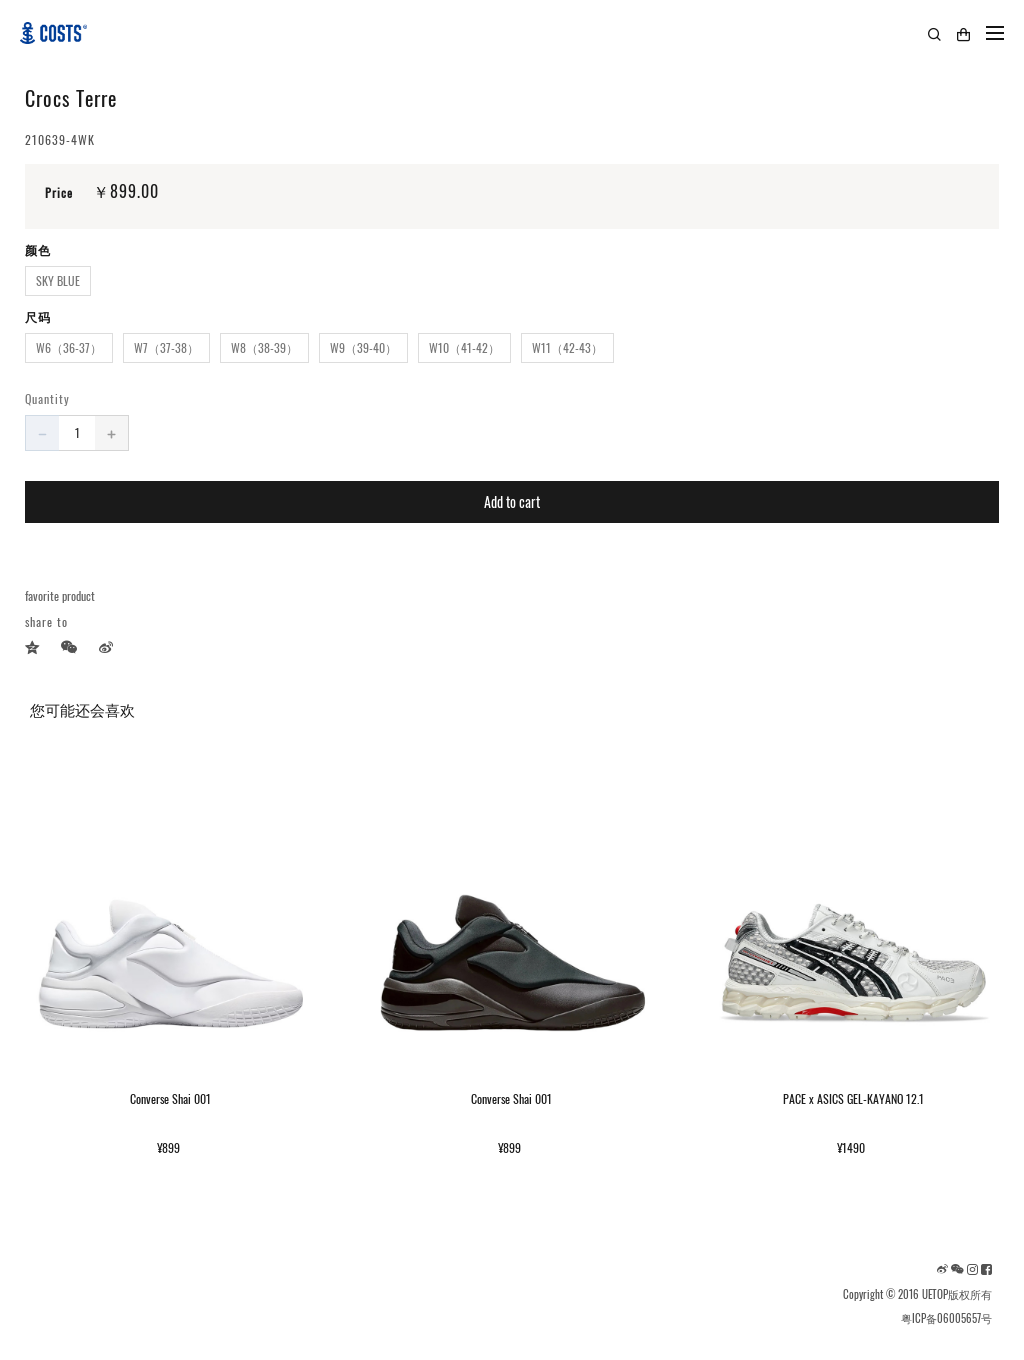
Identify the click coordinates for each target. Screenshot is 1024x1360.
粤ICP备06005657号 (946, 1318)
